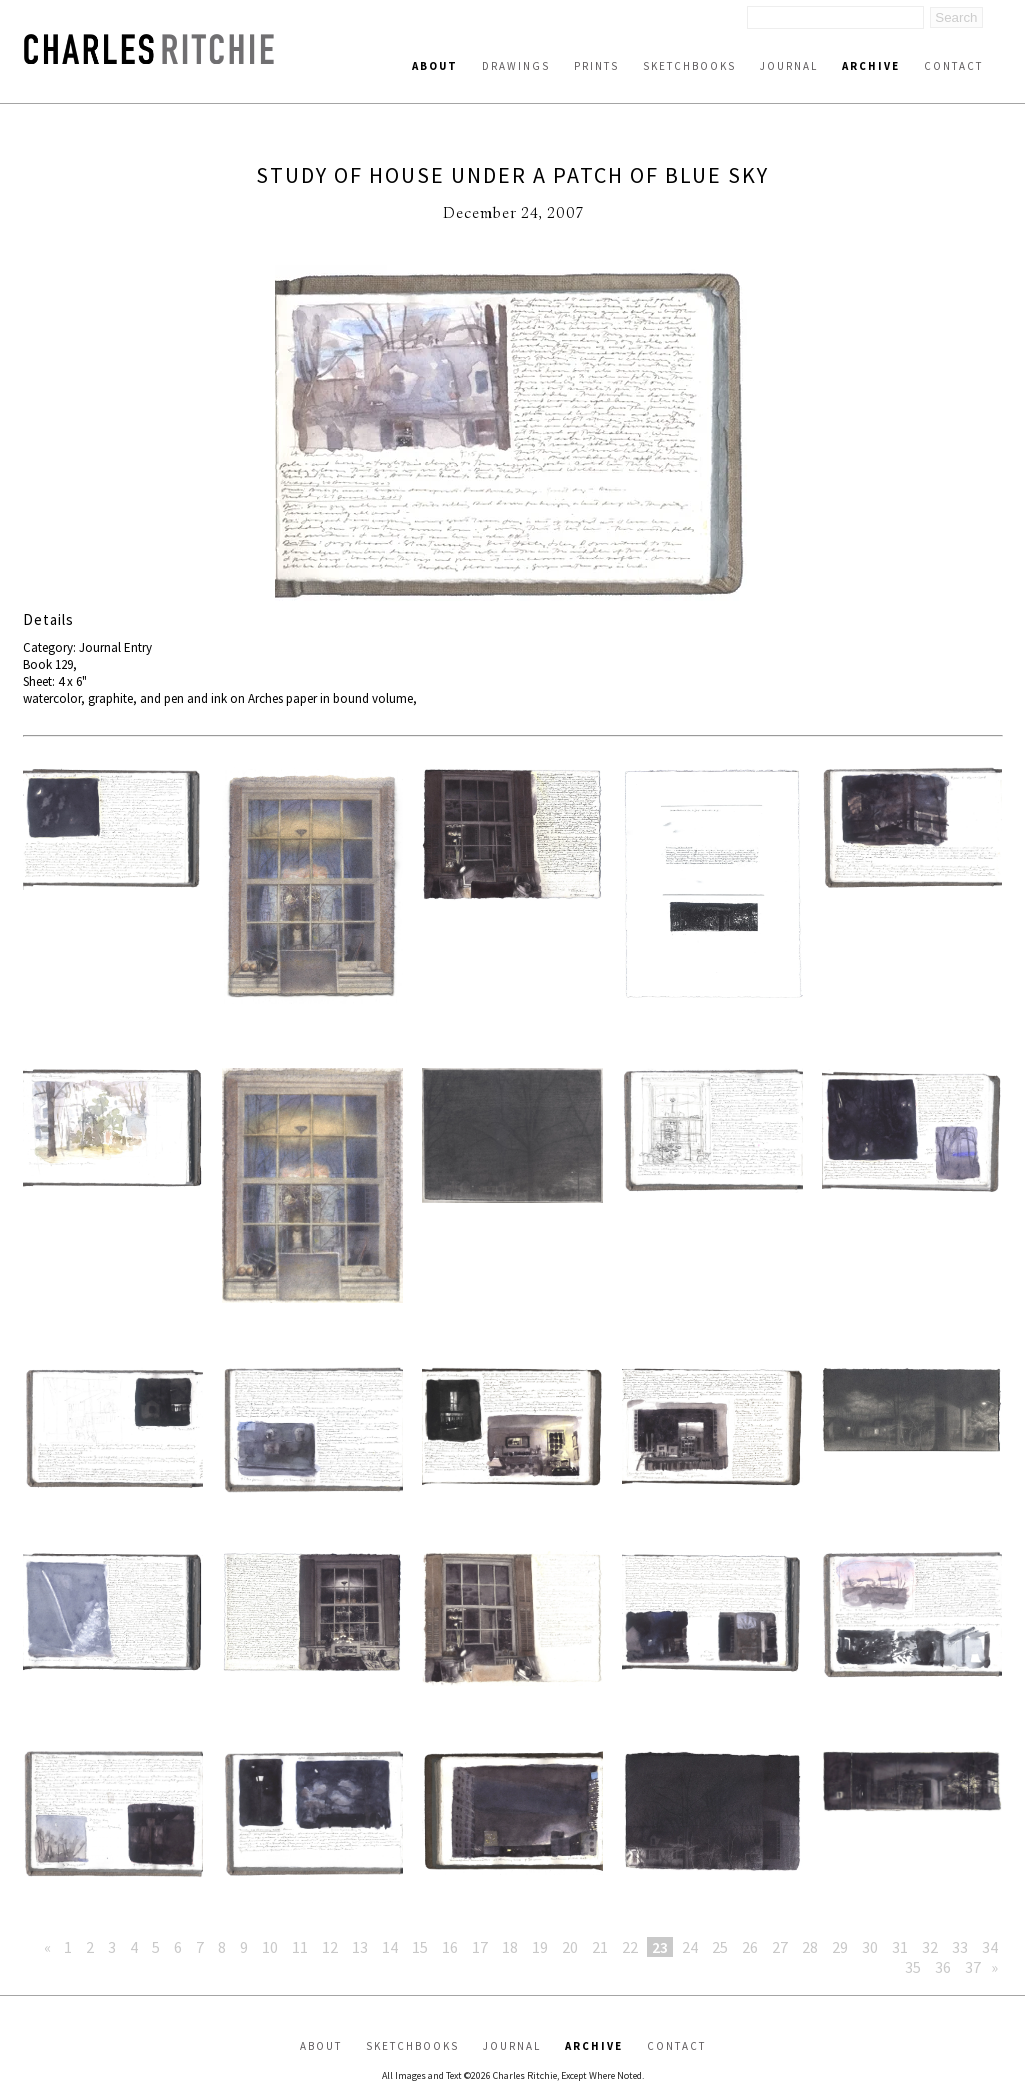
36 (943, 1967)
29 (840, 1947)
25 (720, 1947)
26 (750, 1947)
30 (870, 1947)
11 (300, 1947)
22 (630, 1947)
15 (420, 1947)
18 (510, 1947)
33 (960, 1947)
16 (450, 1947)
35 (913, 1967)
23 (660, 1947)
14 (390, 1947)
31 (900, 1947)
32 (930, 1947)
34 (990, 1947)
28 (810, 1947)
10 (270, 1947)
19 (540, 1947)
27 (780, 1947)
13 (360, 1947)
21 (600, 1947)
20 (570, 1947)
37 (973, 1967)
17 (480, 1947)
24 (690, 1947)
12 (330, 1947)
